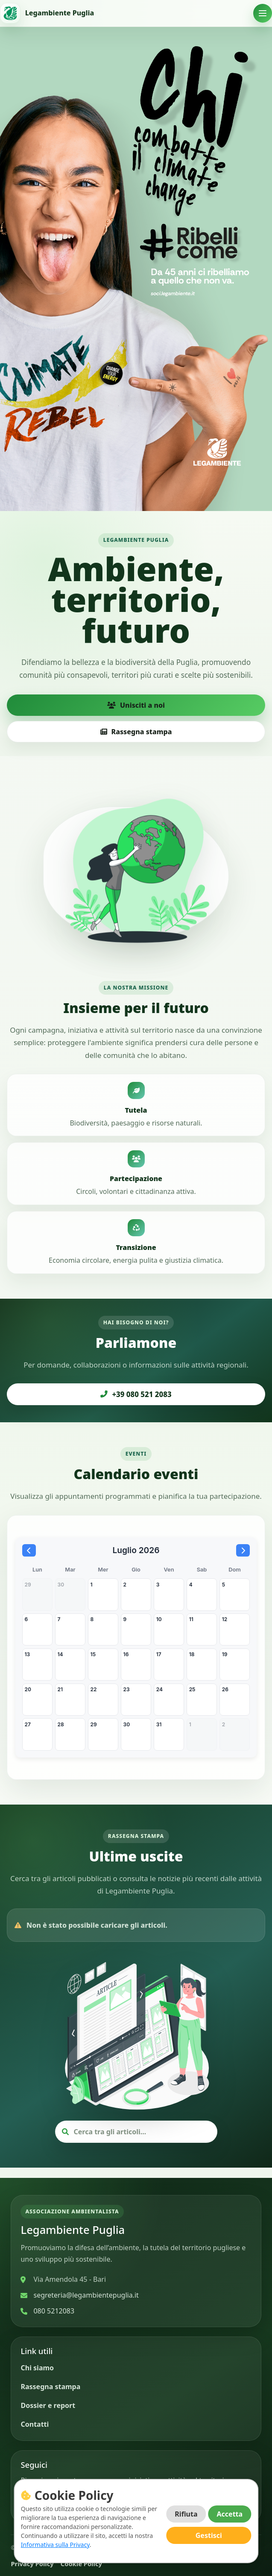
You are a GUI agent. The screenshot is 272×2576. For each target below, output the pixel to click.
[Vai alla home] (47, 13)
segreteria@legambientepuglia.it (85, 2295)
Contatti (34, 2424)
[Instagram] (53, 2503)
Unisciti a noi (136, 705)
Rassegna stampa (136, 731)
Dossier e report (47, 2405)
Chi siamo (37, 2367)
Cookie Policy (81, 2563)
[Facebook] (29, 2503)
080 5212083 (53, 2311)
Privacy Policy (32, 2563)
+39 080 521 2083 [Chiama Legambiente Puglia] (135, 1394)
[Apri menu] (262, 13)
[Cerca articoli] (142, 2141)
